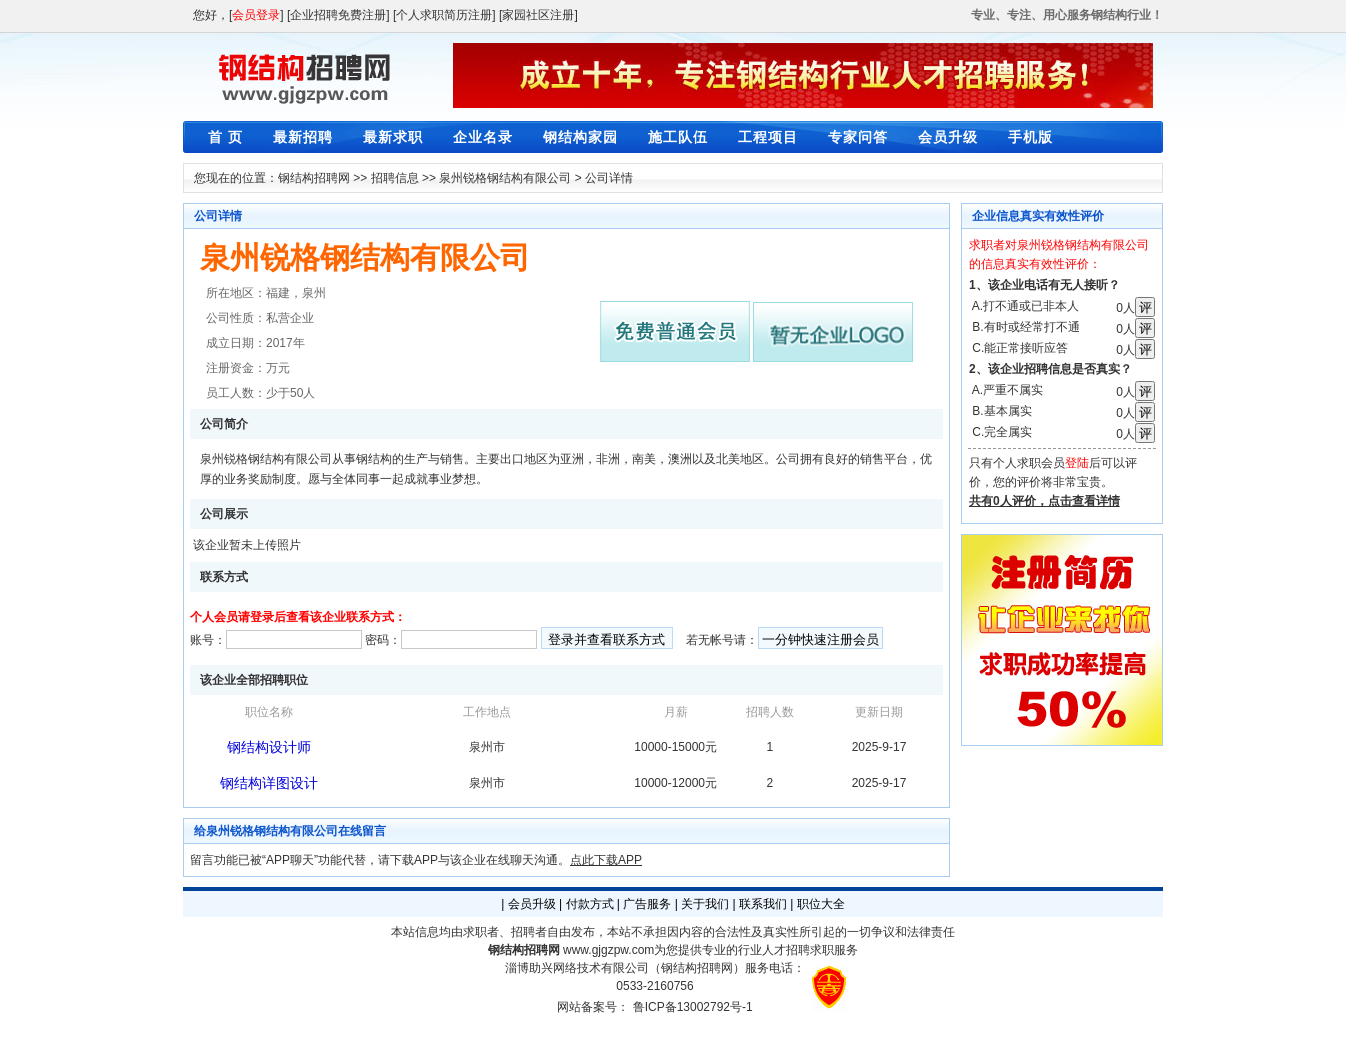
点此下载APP (606, 860)
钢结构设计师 (269, 747)
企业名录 (483, 137)
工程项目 (768, 137)
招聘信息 (395, 178)
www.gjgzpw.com (608, 950)
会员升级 (948, 137)
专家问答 (858, 137)
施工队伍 (678, 137)
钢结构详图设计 (269, 783)
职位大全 (821, 904)
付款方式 (590, 904)
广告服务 (647, 904)
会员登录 (256, 15)
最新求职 (393, 137)
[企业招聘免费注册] (338, 15)
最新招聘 (303, 137)
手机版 (1030, 137)
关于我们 (705, 904)
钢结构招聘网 (314, 178)
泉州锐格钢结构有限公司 (505, 178)
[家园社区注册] (538, 15)
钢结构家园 (580, 137)
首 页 (225, 137)
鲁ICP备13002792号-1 (693, 1007)
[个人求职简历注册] (444, 15)
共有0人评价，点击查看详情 (1044, 501)
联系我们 (763, 904)
